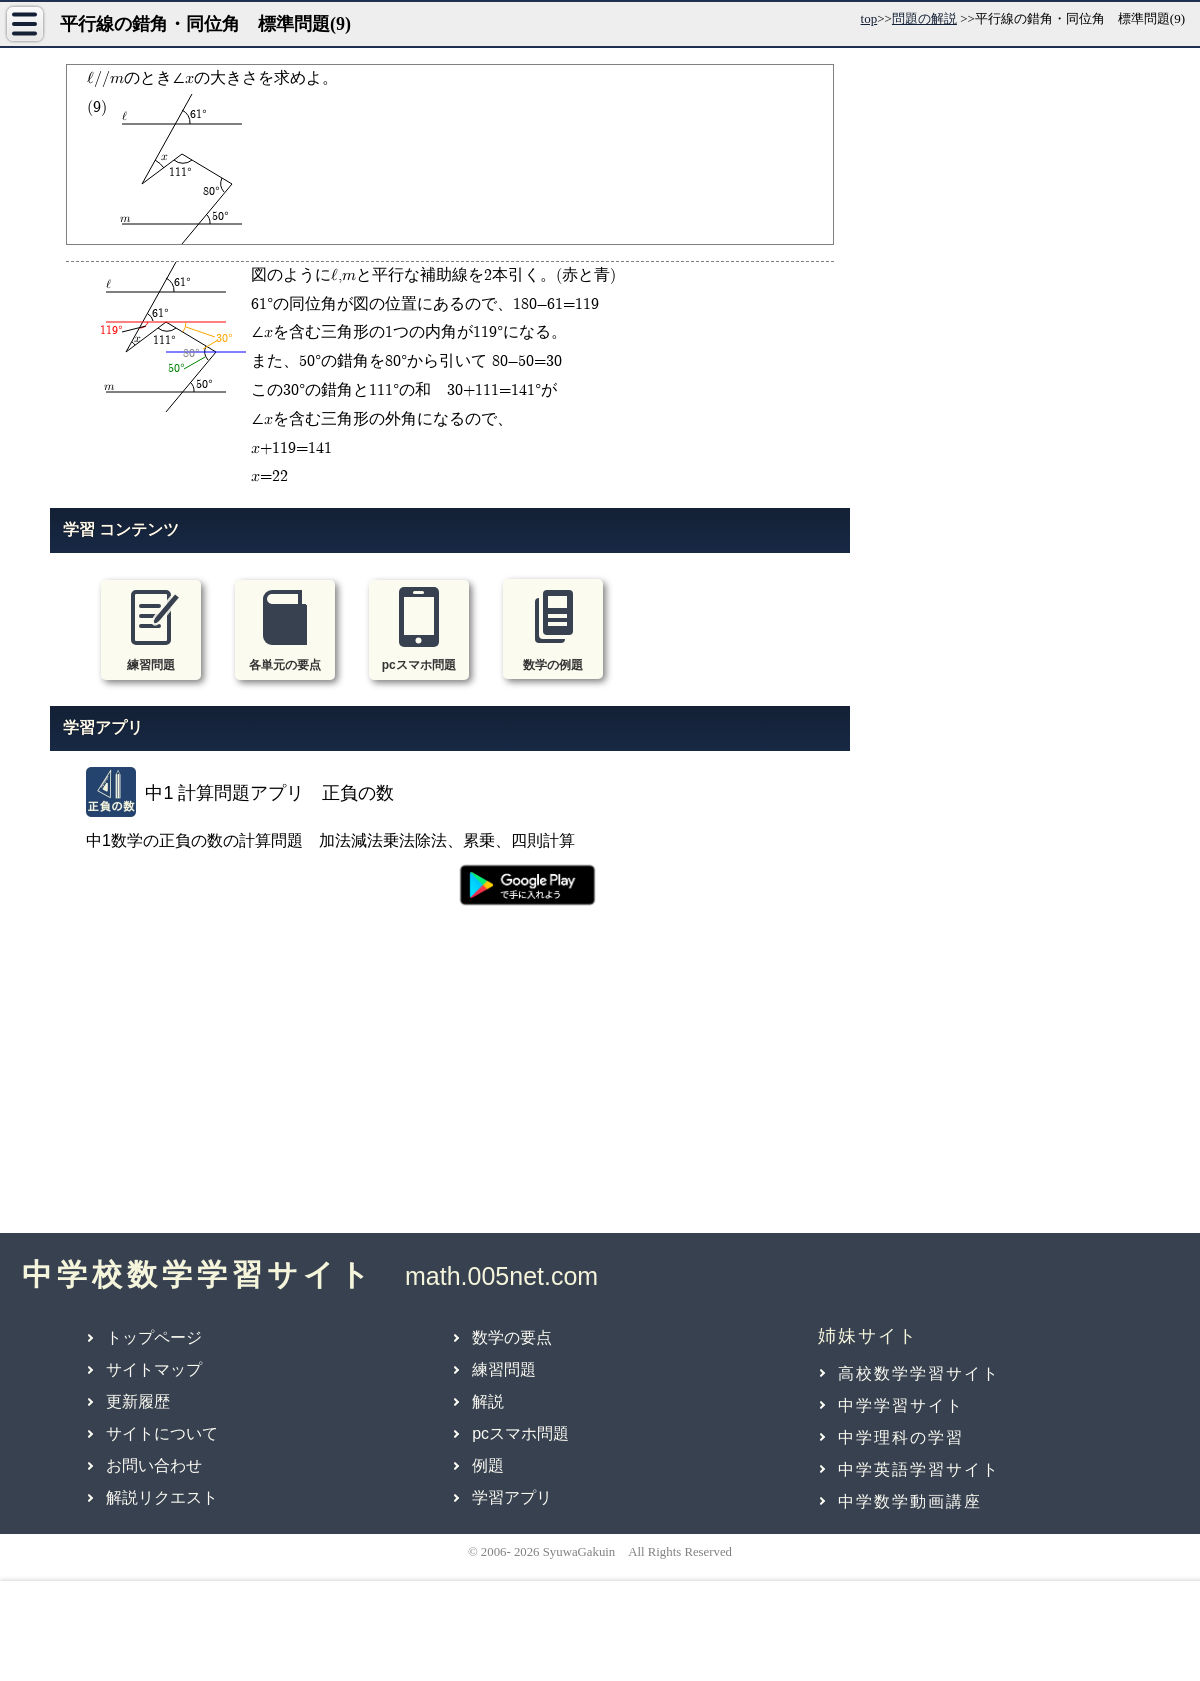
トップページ (154, 1337)
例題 (488, 1465)
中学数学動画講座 (910, 1501)
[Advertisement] (450, 1081)
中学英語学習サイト (919, 1469)
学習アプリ (512, 1497)
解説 (488, 1401)
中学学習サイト (901, 1405)
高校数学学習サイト (919, 1373)
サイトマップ (154, 1369)
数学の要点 (512, 1337)
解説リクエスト (162, 1497)
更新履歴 (138, 1401)
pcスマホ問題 (520, 1433)
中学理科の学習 (901, 1437)
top (869, 18)
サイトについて (162, 1433)
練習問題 (504, 1369)
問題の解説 (924, 18)
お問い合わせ (154, 1465)
